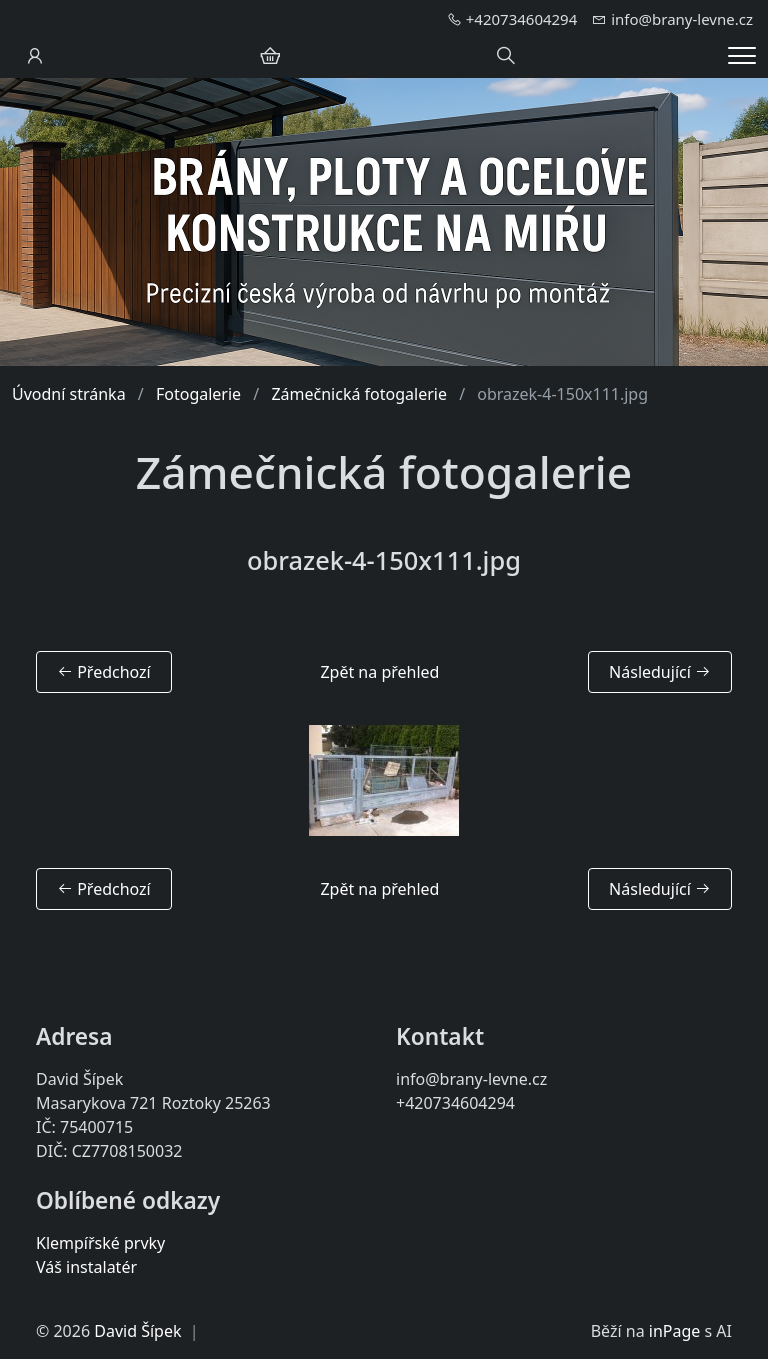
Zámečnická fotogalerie (359, 394)
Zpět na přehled (379, 672)
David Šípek (137, 1331)
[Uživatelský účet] (35, 56)
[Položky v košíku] (270, 56)
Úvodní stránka (69, 394)
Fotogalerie (198, 394)
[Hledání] (506, 56)
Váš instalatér (86, 1267)
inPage (675, 1331)
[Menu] (742, 55)
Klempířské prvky (100, 1243)
